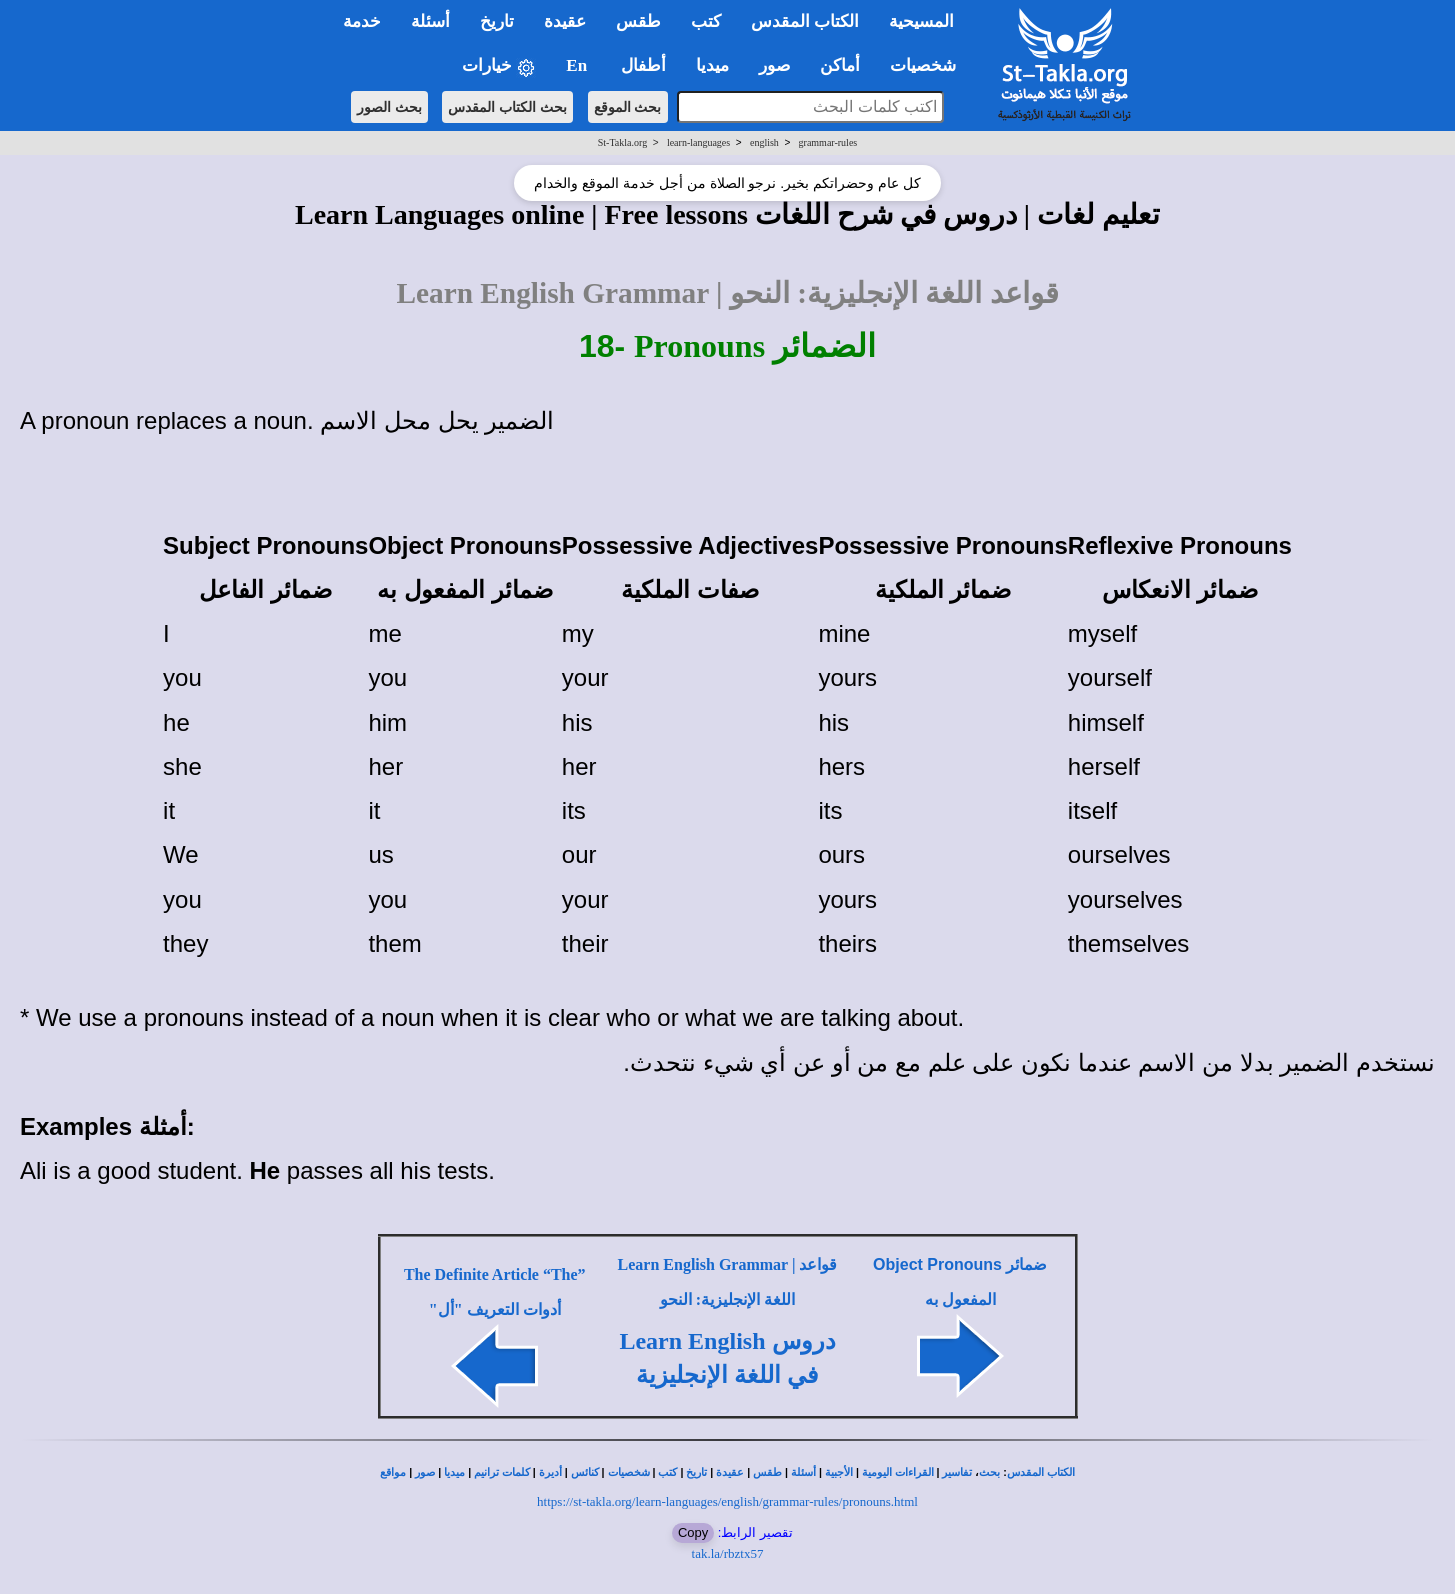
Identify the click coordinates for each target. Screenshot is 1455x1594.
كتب (667, 1472)
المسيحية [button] (921, 21)
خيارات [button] (499, 66)
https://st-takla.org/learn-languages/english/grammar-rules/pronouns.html (727, 1501)
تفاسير (957, 1472)
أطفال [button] (643, 65)
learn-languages (698, 142)
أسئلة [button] (430, 21)
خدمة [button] (362, 21)
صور (425, 1472)
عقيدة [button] (565, 21)
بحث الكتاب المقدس (507, 107)
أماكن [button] (840, 65)
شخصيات (629, 1472)
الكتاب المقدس (1041, 1472)
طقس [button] (638, 21)
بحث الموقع (628, 107)
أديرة (550, 1472)
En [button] (578, 65)
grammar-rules (828, 142)
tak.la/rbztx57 (728, 1553)
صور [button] (774, 65)
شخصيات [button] (929, 65)
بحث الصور (389, 107)
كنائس (585, 1472)
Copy (693, 1532)
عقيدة (730, 1472)
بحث (989, 1472)
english (764, 142)
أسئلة (803, 1472)
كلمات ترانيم (502, 1472)
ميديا (454, 1472)
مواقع (393, 1472)
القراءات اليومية (898, 1472)
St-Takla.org (622, 142)
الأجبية (839, 1472)
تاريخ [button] (497, 21)
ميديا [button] (712, 65)
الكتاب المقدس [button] (805, 21)
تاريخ (696, 1472)
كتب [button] (706, 21)
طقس (767, 1472)
